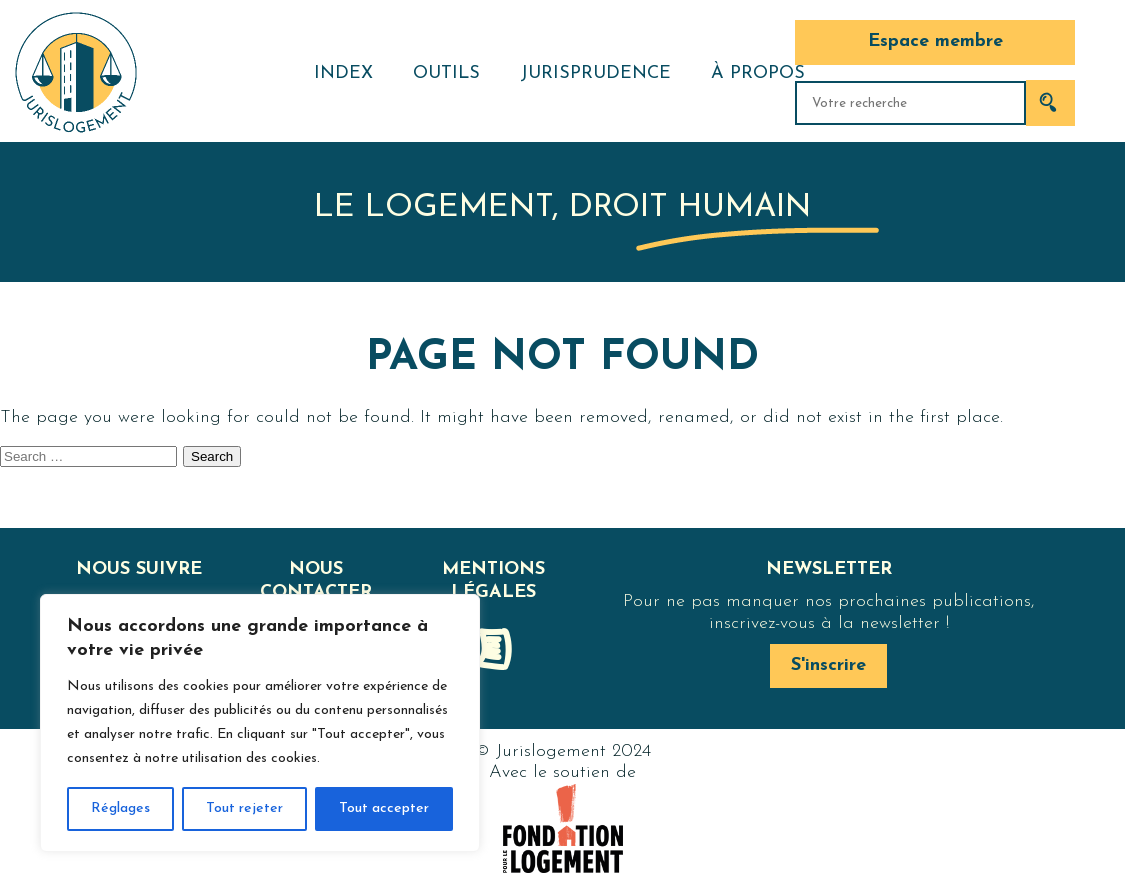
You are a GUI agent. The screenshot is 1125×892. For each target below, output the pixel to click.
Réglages (120, 808)
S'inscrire (828, 665)
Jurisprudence (595, 73)
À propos (758, 73)
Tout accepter (384, 808)
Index (343, 73)
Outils (446, 73)
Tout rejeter (244, 808)
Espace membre (935, 41)
